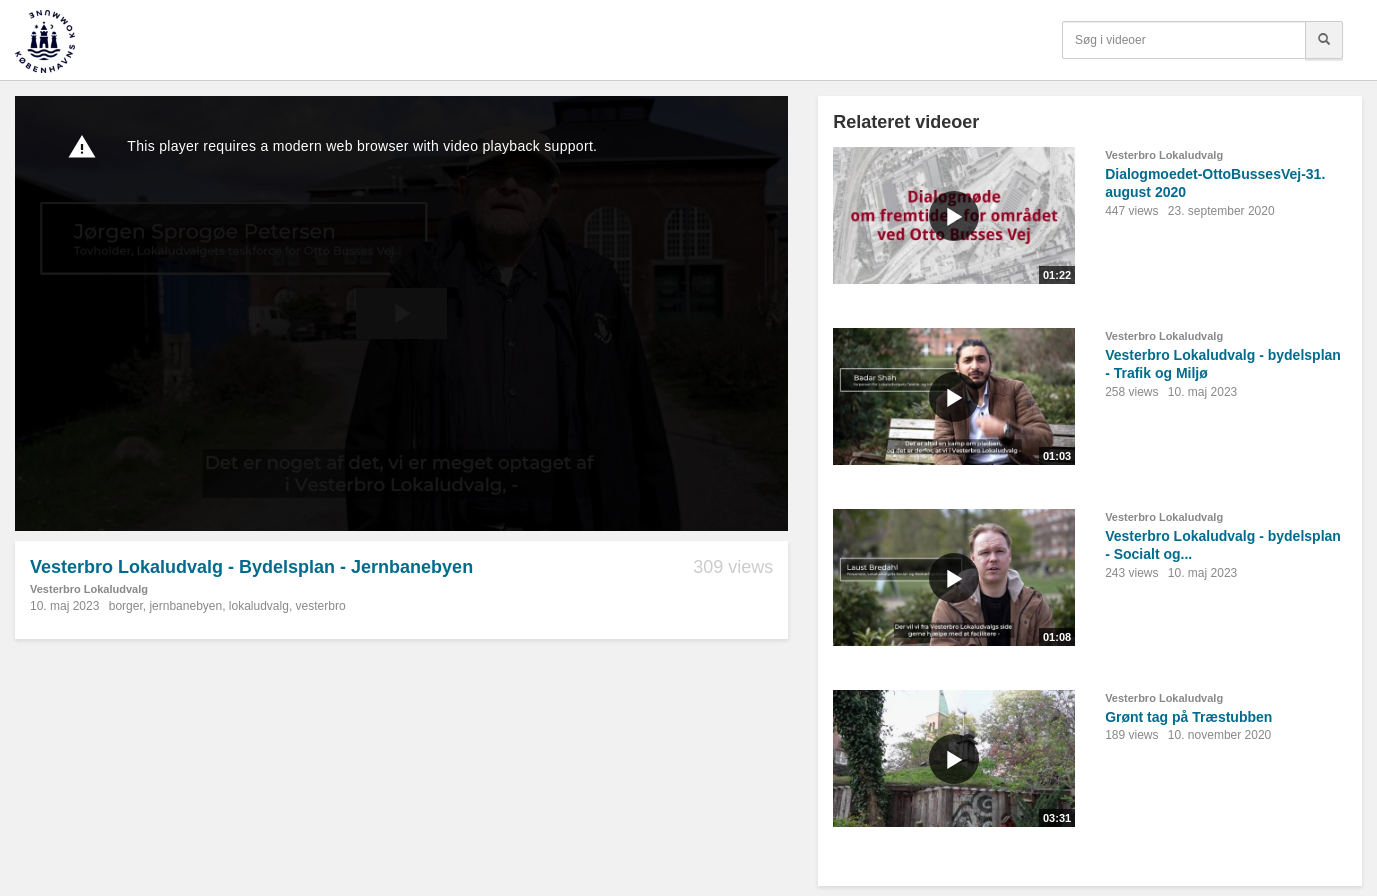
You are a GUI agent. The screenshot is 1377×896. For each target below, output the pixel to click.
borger (126, 606)
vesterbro (321, 606)
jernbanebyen (185, 606)
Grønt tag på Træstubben (1188, 717)
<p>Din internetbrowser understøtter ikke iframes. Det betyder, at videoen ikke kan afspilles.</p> (401, 313)
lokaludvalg (259, 606)
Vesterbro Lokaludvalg (89, 589)
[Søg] (1324, 40)
